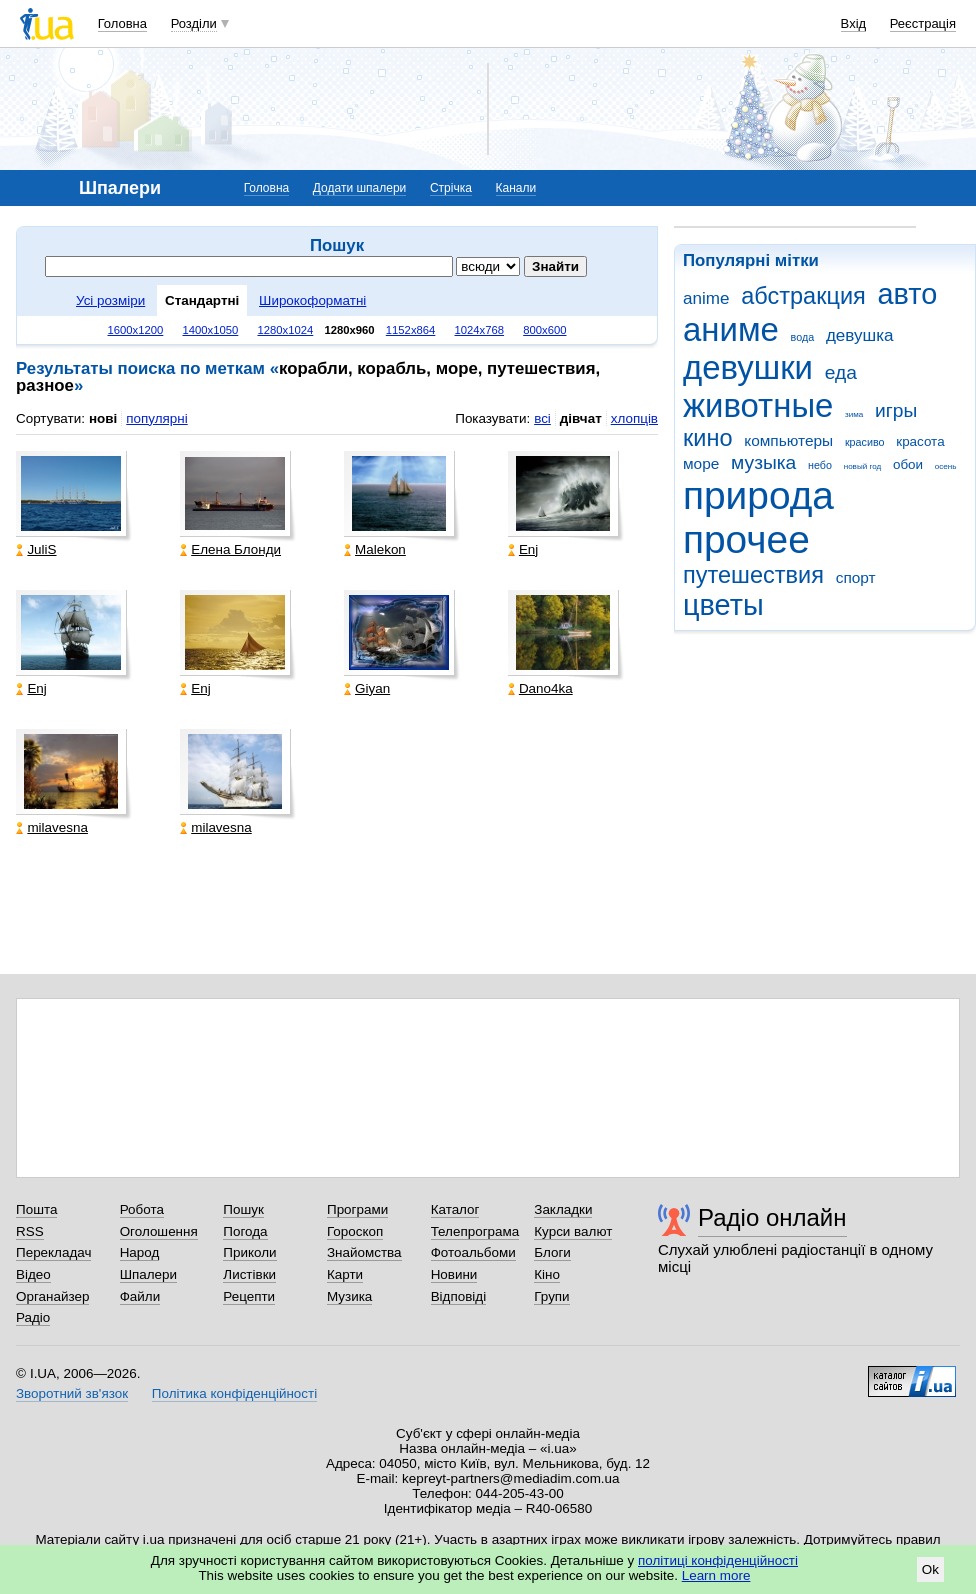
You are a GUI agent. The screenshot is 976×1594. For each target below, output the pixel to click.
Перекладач (53, 1252)
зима (854, 414)
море (701, 463)
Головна (122, 23)
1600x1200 (136, 330)
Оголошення (159, 1231)
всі (542, 418)
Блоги (552, 1252)
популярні (156, 418)
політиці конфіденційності (718, 1560)
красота (920, 441)
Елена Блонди (230, 549)
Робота (142, 1209)
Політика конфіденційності (234, 1393)
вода (803, 337)
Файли (140, 1296)
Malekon (375, 549)
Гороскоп (355, 1231)
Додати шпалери (359, 188)
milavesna (52, 827)
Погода (245, 1231)
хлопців (634, 418)
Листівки (249, 1274)
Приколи (249, 1252)
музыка (763, 462)
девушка (860, 335)
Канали (516, 188)
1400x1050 (210, 330)
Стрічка (451, 188)
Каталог (455, 1209)
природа (758, 495)
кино (708, 438)
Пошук (243, 1209)
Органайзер (52, 1296)
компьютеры (788, 440)
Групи (551, 1296)
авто (908, 294)
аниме (731, 329)
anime (706, 298)
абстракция (803, 296)
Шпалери (148, 1274)
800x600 (544, 330)
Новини (454, 1274)
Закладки (563, 1209)
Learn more (716, 1575)
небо (820, 465)
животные (758, 405)
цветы (723, 605)
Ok (930, 1569)
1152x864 (411, 330)
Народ (140, 1252)
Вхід (854, 23)
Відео (33, 1274)
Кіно (547, 1274)
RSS (30, 1231)
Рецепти (249, 1296)
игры (896, 410)
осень (946, 466)
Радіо (33, 1317)
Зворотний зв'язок (72, 1393)
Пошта (36, 1209)
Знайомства (364, 1252)
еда (841, 372)
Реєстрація (923, 23)
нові (103, 418)
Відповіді (459, 1296)
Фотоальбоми (473, 1252)
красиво (865, 442)
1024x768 (480, 330)
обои (908, 464)
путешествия (753, 575)
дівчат (581, 418)
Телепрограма (475, 1231)
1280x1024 (285, 330)
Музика (349, 1296)
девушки (748, 367)
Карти (345, 1274)
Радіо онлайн (772, 1217)
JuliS (36, 549)
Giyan (367, 688)
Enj (523, 549)
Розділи (194, 23)
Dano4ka (540, 688)
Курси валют (573, 1231)
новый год (862, 466)
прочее (746, 539)
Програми (357, 1209)
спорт (856, 577)
